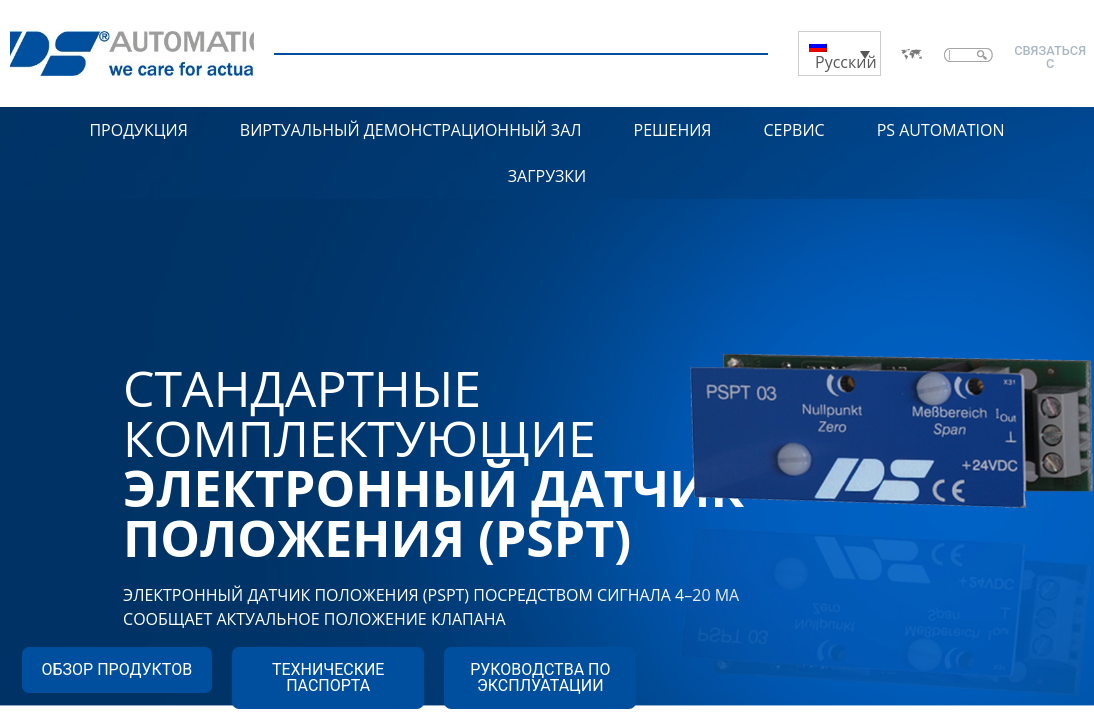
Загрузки (547, 176)
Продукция (138, 130)
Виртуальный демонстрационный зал (411, 130)
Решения (673, 130)
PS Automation (941, 130)
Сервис (793, 130)
